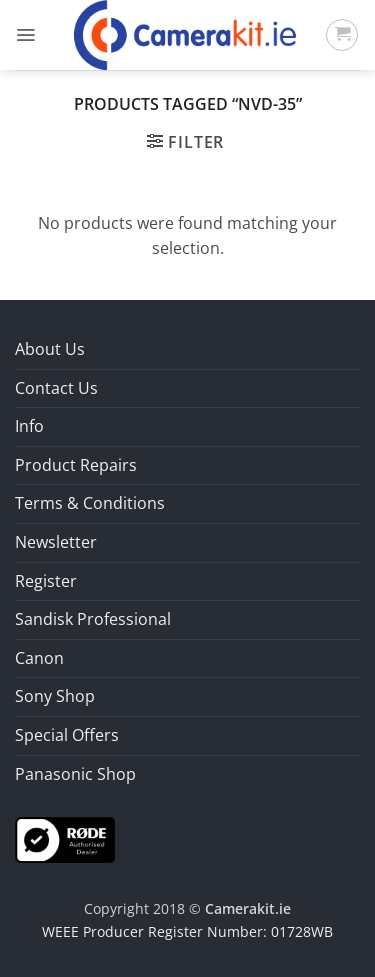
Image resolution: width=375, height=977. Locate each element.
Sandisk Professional (93, 619)
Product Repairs (76, 465)
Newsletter (56, 542)
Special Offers (67, 735)
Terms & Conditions (90, 503)
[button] (25, 35)
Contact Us (56, 388)
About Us (50, 349)
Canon (39, 658)
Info (29, 426)
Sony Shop (55, 696)
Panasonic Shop (75, 774)
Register (46, 581)
